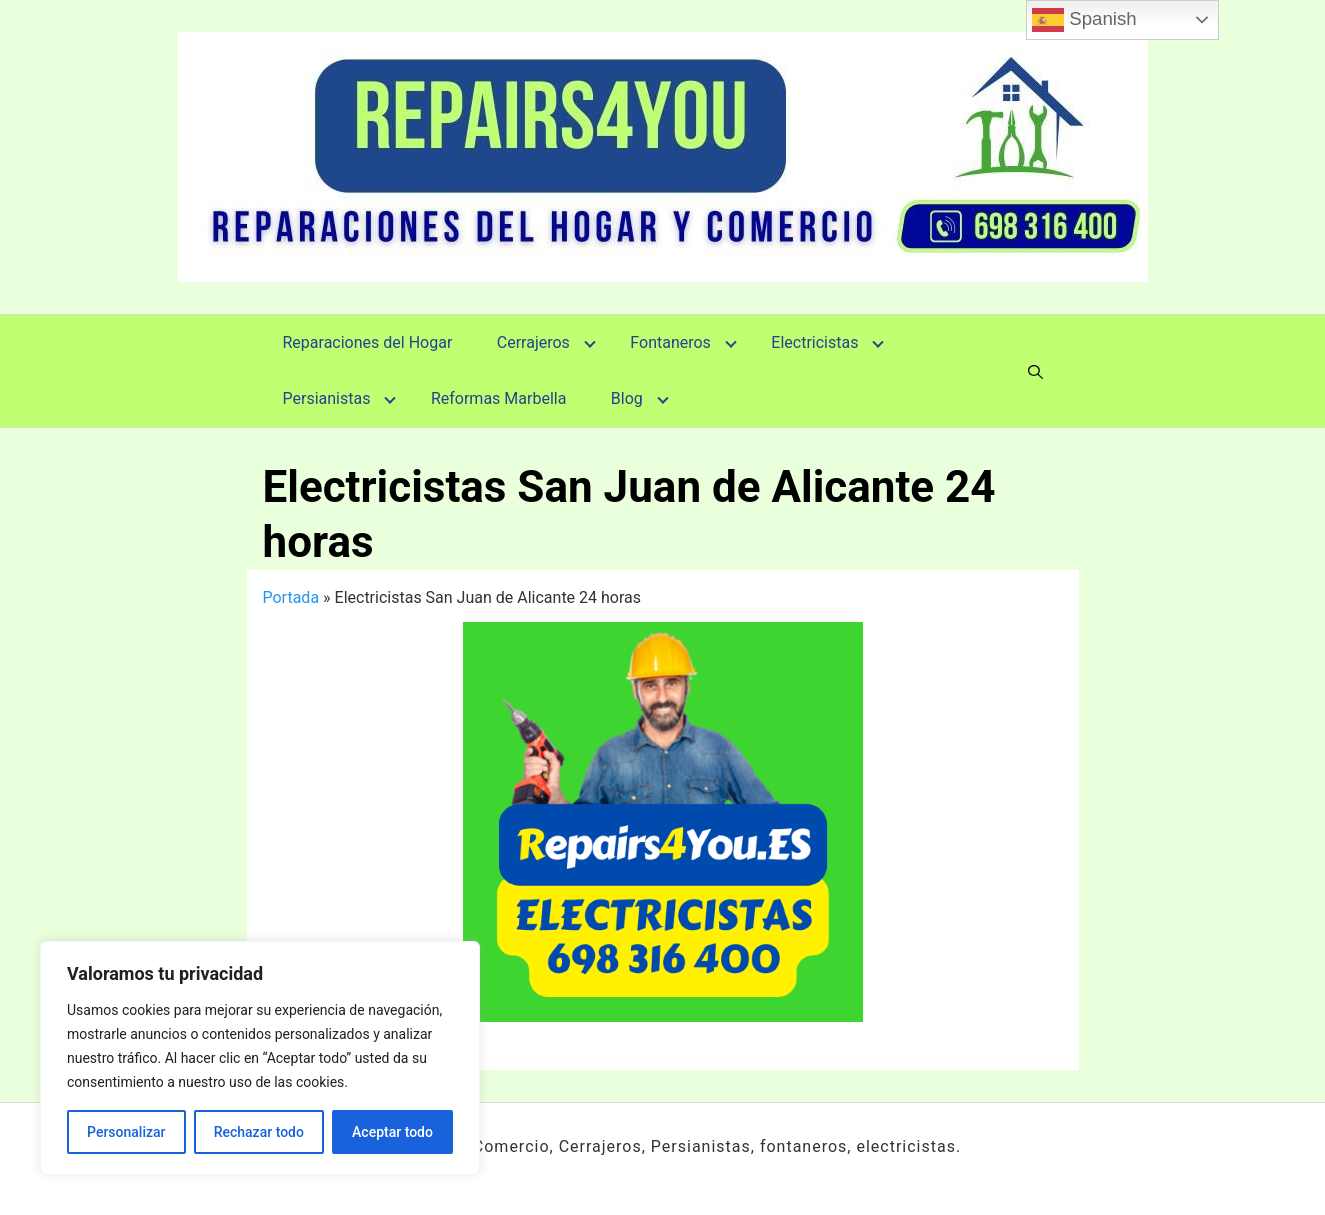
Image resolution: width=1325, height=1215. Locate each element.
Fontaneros (670, 342)
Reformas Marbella (498, 398)
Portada (291, 597)
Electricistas (814, 342)
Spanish (1084, 20)
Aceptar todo (392, 1132)
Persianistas (327, 398)
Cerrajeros (533, 342)
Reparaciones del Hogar (368, 342)
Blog (627, 398)
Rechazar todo (259, 1132)
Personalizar (126, 1132)
